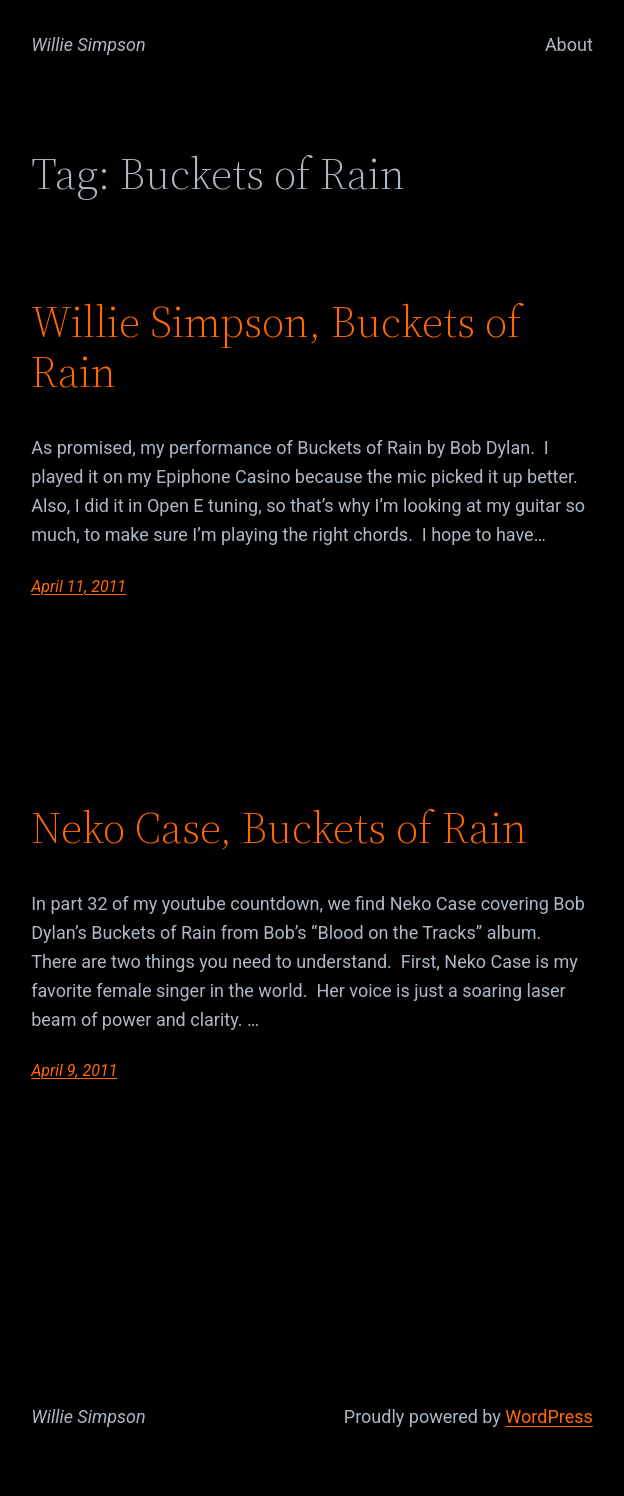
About (569, 44)
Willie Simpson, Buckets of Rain (276, 347)
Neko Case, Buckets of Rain (279, 828)
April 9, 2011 (74, 1070)
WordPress (548, 1416)
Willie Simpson (88, 44)
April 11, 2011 (78, 586)
